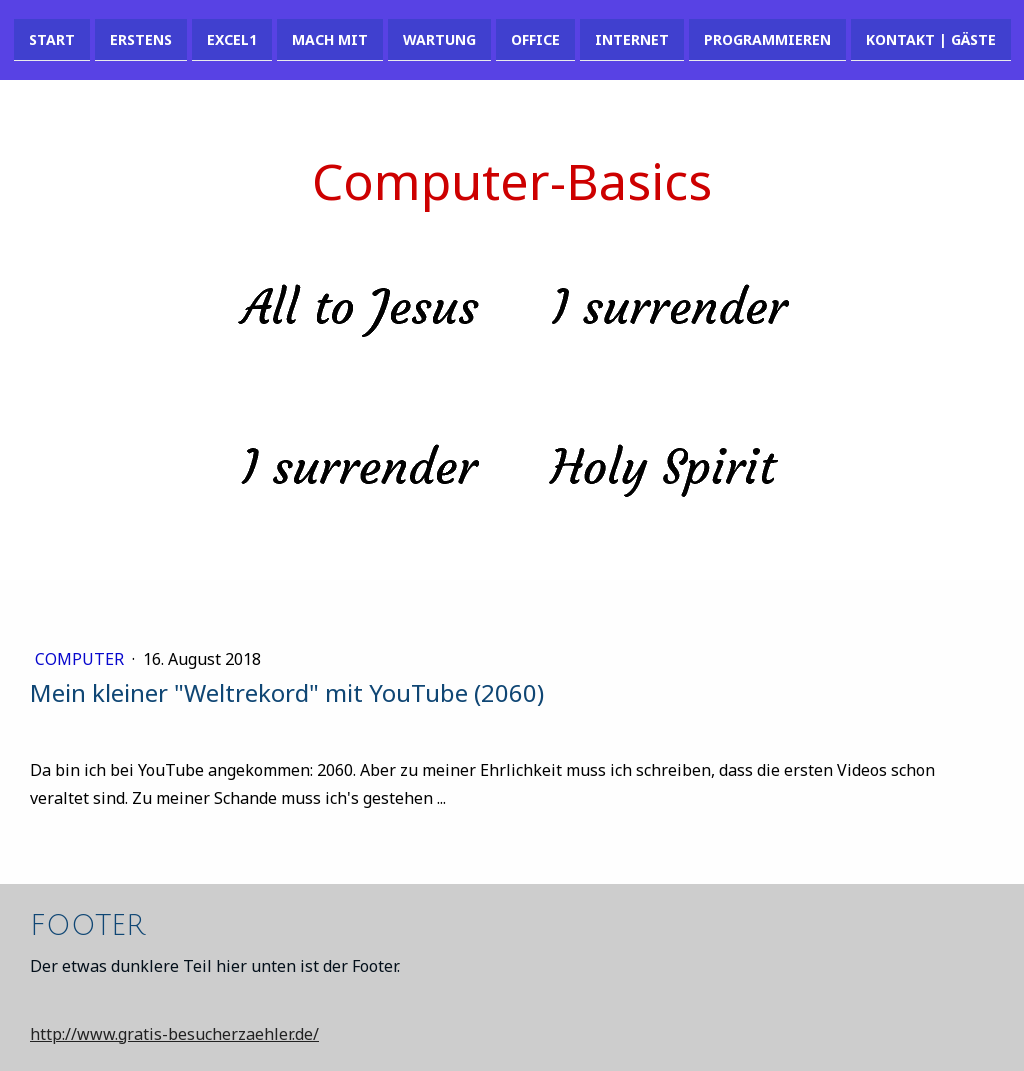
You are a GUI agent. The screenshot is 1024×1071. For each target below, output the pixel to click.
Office (535, 38)
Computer (81, 659)
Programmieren (767, 38)
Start (52, 38)
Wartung (439, 38)
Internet (632, 38)
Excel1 (232, 38)
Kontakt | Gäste (931, 38)
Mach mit (330, 38)
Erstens (141, 38)
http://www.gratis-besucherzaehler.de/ (174, 1034)
